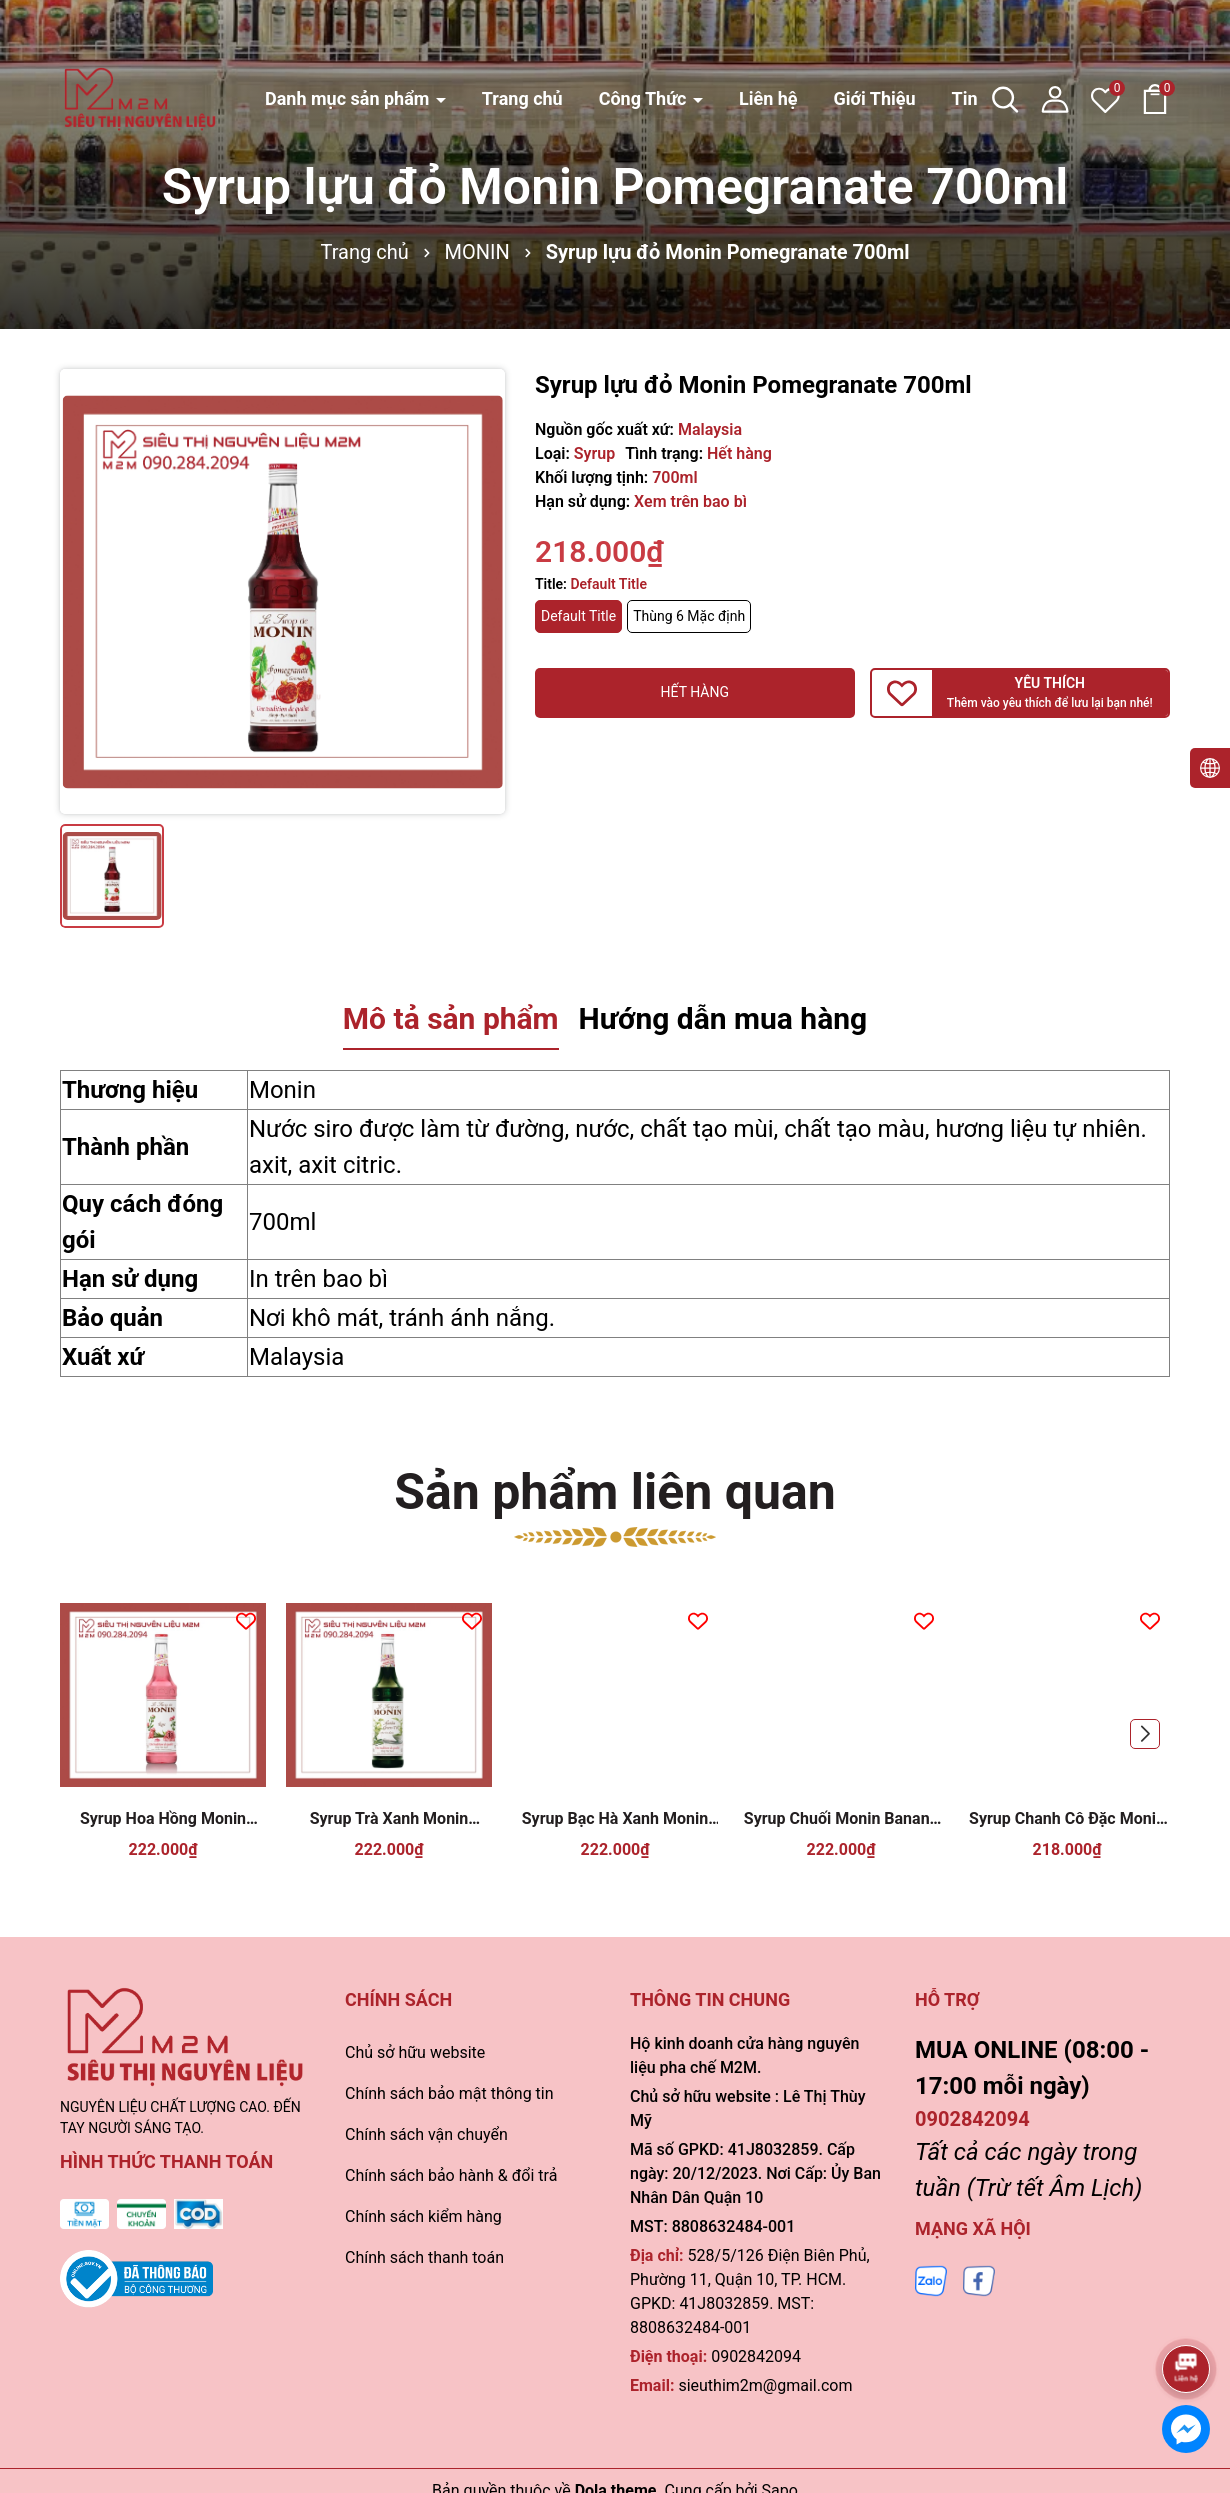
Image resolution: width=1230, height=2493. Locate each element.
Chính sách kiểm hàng (423, 2216)
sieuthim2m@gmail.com (765, 2385)
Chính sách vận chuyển (426, 2134)
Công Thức (645, 41)
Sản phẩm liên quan (615, 1492)
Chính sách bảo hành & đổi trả (451, 2175)
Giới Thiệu (874, 41)
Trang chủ (522, 41)
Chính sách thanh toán (424, 2257)
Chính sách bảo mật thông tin (449, 2093)
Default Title (578, 616)
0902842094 (756, 2356)
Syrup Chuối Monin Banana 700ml (841, 1819)
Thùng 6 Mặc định (689, 616)
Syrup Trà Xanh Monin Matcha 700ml (389, 1819)
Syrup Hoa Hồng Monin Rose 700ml (163, 1819)
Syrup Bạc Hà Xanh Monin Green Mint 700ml (615, 1819)
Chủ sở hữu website (415, 2052)
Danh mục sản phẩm (349, 41)
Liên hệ (768, 41)
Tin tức (979, 41)
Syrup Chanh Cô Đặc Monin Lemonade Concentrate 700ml (1067, 1819)
